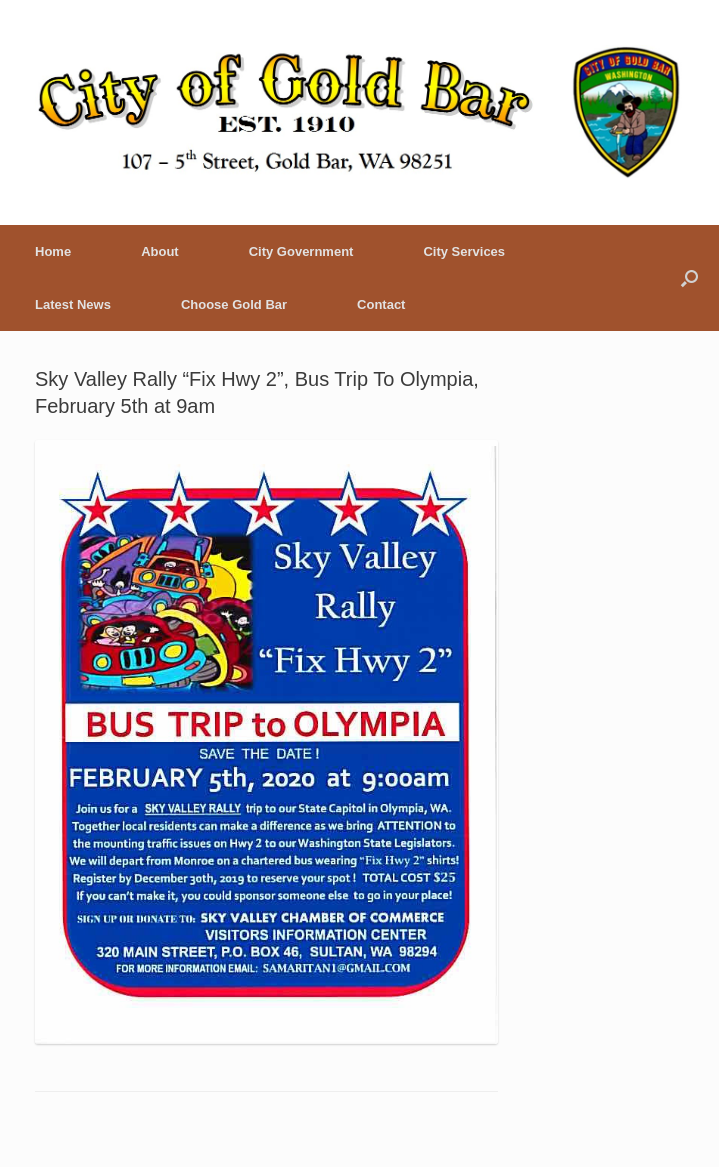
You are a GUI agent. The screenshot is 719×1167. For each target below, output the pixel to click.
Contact (381, 304)
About (160, 251)
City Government (301, 251)
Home (53, 251)
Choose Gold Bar (234, 304)
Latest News (73, 304)
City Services (464, 251)
